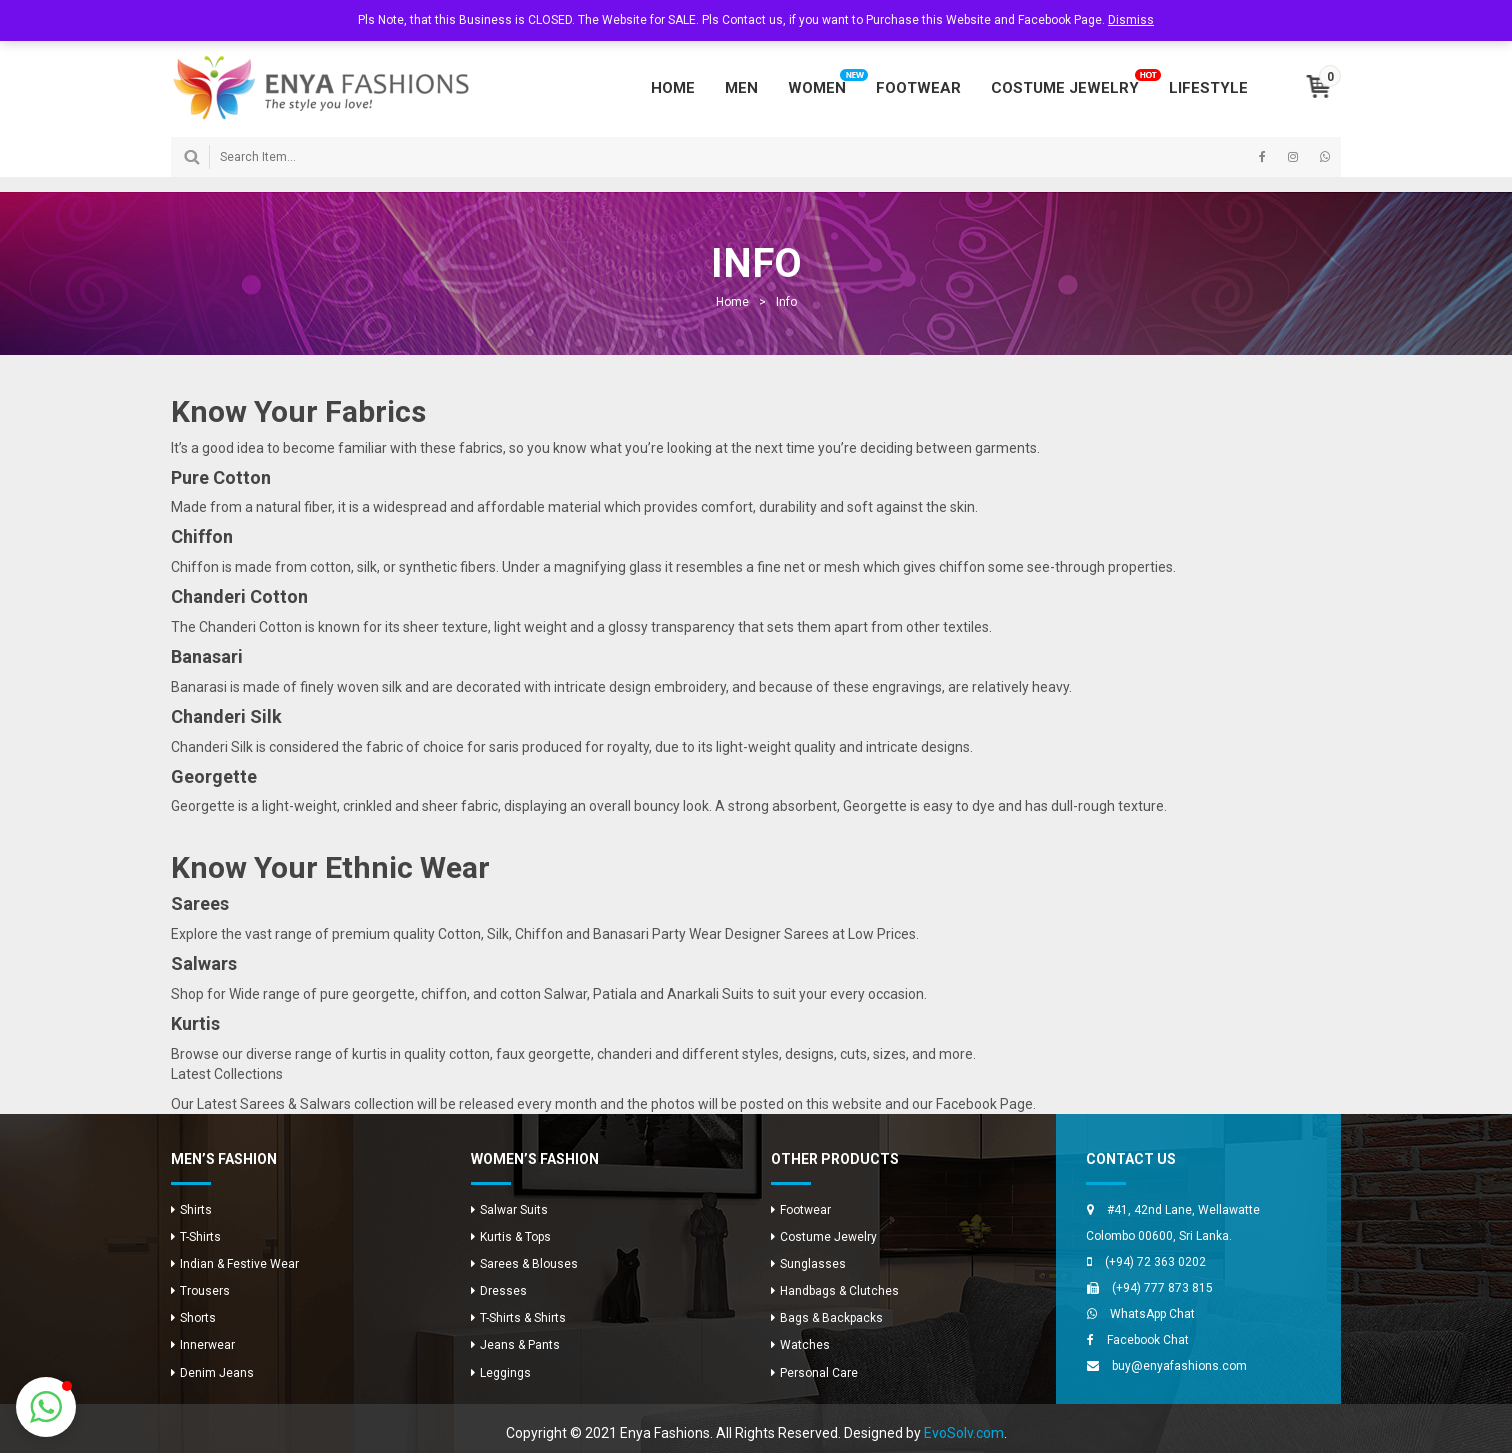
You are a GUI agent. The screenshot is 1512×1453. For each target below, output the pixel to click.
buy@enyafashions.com (1179, 1366)
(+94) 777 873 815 (1162, 1288)
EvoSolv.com (964, 1433)
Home (732, 302)
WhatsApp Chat (1152, 1314)
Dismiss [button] (1131, 20)
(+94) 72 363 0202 (1155, 1262)
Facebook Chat (1148, 1340)
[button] (46, 1407)
